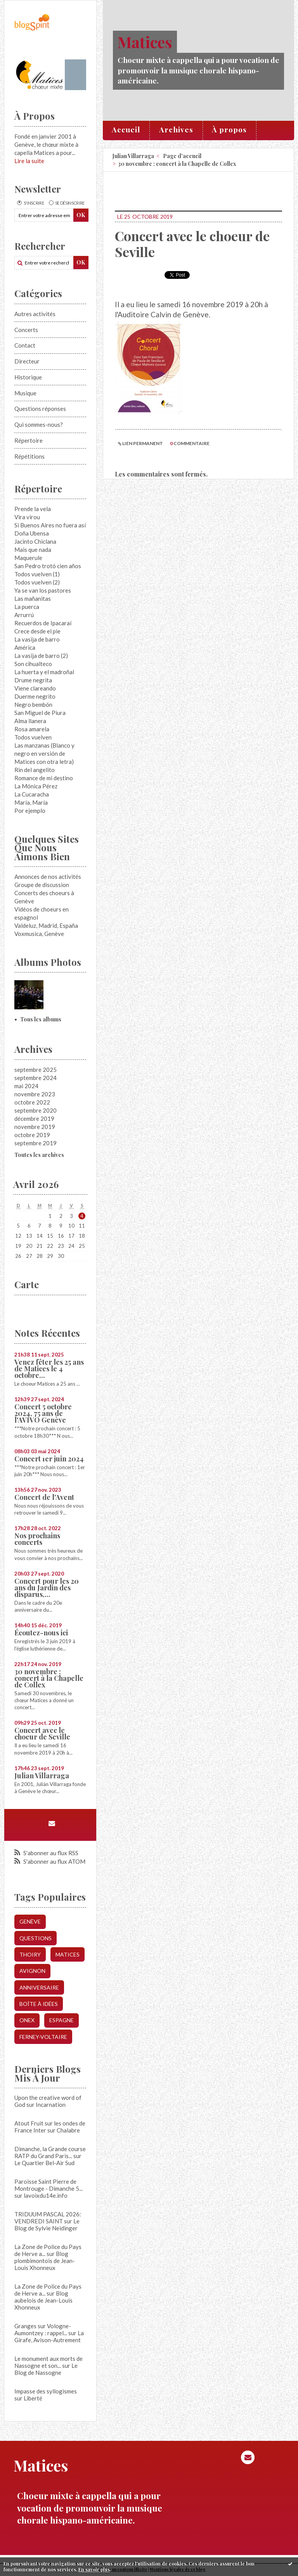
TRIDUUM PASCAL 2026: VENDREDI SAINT (47, 2218)
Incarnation (51, 2104)
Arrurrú (24, 614)
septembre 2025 (35, 1069)
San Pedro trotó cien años (47, 565)
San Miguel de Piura (40, 712)
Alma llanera (30, 720)
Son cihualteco (33, 663)
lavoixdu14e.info (46, 2195)
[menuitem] (126, 130)
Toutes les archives (39, 1154)
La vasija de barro (37, 639)
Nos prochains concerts (37, 1539)
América (24, 647)
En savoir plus (94, 2569)
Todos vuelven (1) (37, 574)
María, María (31, 802)
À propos (229, 129)
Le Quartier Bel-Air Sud (44, 2162)
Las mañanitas (32, 598)
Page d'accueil (182, 156)
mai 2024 (26, 1085)
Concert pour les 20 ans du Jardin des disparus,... (46, 1587)
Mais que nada (32, 549)
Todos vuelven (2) (37, 582)
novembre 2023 (34, 1094)
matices (67, 1954)
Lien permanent (140, 443)
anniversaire (39, 1987)
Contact (24, 345)
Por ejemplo (29, 810)
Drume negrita (33, 680)
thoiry (30, 1954)
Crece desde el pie (37, 631)
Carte (26, 1284)
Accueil (126, 129)
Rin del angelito (34, 769)
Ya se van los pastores (42, 590)
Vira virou (27, 516)
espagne (61, 2020)
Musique (25, 393)
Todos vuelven (33, 737)
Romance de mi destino (43, 777)
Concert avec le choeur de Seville (42, 1733)
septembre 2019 (35, 1142)
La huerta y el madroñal (44, 671)
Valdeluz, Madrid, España (46, 925)
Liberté (33, 2398)
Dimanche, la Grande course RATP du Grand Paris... (50, 2152)
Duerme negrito (34, 696)
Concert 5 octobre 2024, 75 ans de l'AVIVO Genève (43, 1413)
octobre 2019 (32, 1134)
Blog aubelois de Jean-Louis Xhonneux (43, 2300)
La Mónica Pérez (35, 786)
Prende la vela (32, 508)
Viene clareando (35, 688)
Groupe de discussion (41, 884)
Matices (145, 41)
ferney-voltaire (43, 2036)
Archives (176, 129)
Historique (28, 377)
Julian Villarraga (41, 1775)
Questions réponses (40, 408)
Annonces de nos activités (47, 876)
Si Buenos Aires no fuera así (50, 525)
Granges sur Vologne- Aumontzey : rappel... (42, 2329)
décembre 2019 (34, 1118)
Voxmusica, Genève (39, 933)
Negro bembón (33, 704)
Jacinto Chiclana (35, 541)
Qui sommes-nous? (38, 424)
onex (27, 2020)
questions (35, 1938)
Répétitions (29, 456)
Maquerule (28, 557)
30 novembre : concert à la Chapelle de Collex (48, 1678)
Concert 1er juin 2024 (49, 1458)
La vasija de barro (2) (41, 655)
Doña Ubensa (31, 533)
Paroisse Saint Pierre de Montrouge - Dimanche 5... (48, 2185)
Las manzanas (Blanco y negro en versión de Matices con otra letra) (44, 753)
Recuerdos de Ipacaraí (42, 622)
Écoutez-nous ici (41, 1632)
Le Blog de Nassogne (46, 2369)
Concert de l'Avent (44, 1497)
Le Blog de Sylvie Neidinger (47, 2225)
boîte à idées (38, 2003)
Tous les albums (40, 1019)
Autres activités (34, 313)
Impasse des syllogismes (45, 2391)
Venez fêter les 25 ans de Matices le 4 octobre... (49, 1368)
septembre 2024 (35, 1077)
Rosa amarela (31, 728)
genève (30, 1921)
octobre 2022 (32, 1102)
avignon (32, 1970)
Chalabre (68, 2130)
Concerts (26, 329)
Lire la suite (29, 160)
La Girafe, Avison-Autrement (49, 2336)
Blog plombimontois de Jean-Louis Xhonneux (44, 2260)
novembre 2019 (34, 1126)
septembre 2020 (35, 1110)
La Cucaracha (31, 794)
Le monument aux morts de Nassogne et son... (48, 2362)
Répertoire (28, 440)
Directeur (27, 361)
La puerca (26, 606)
